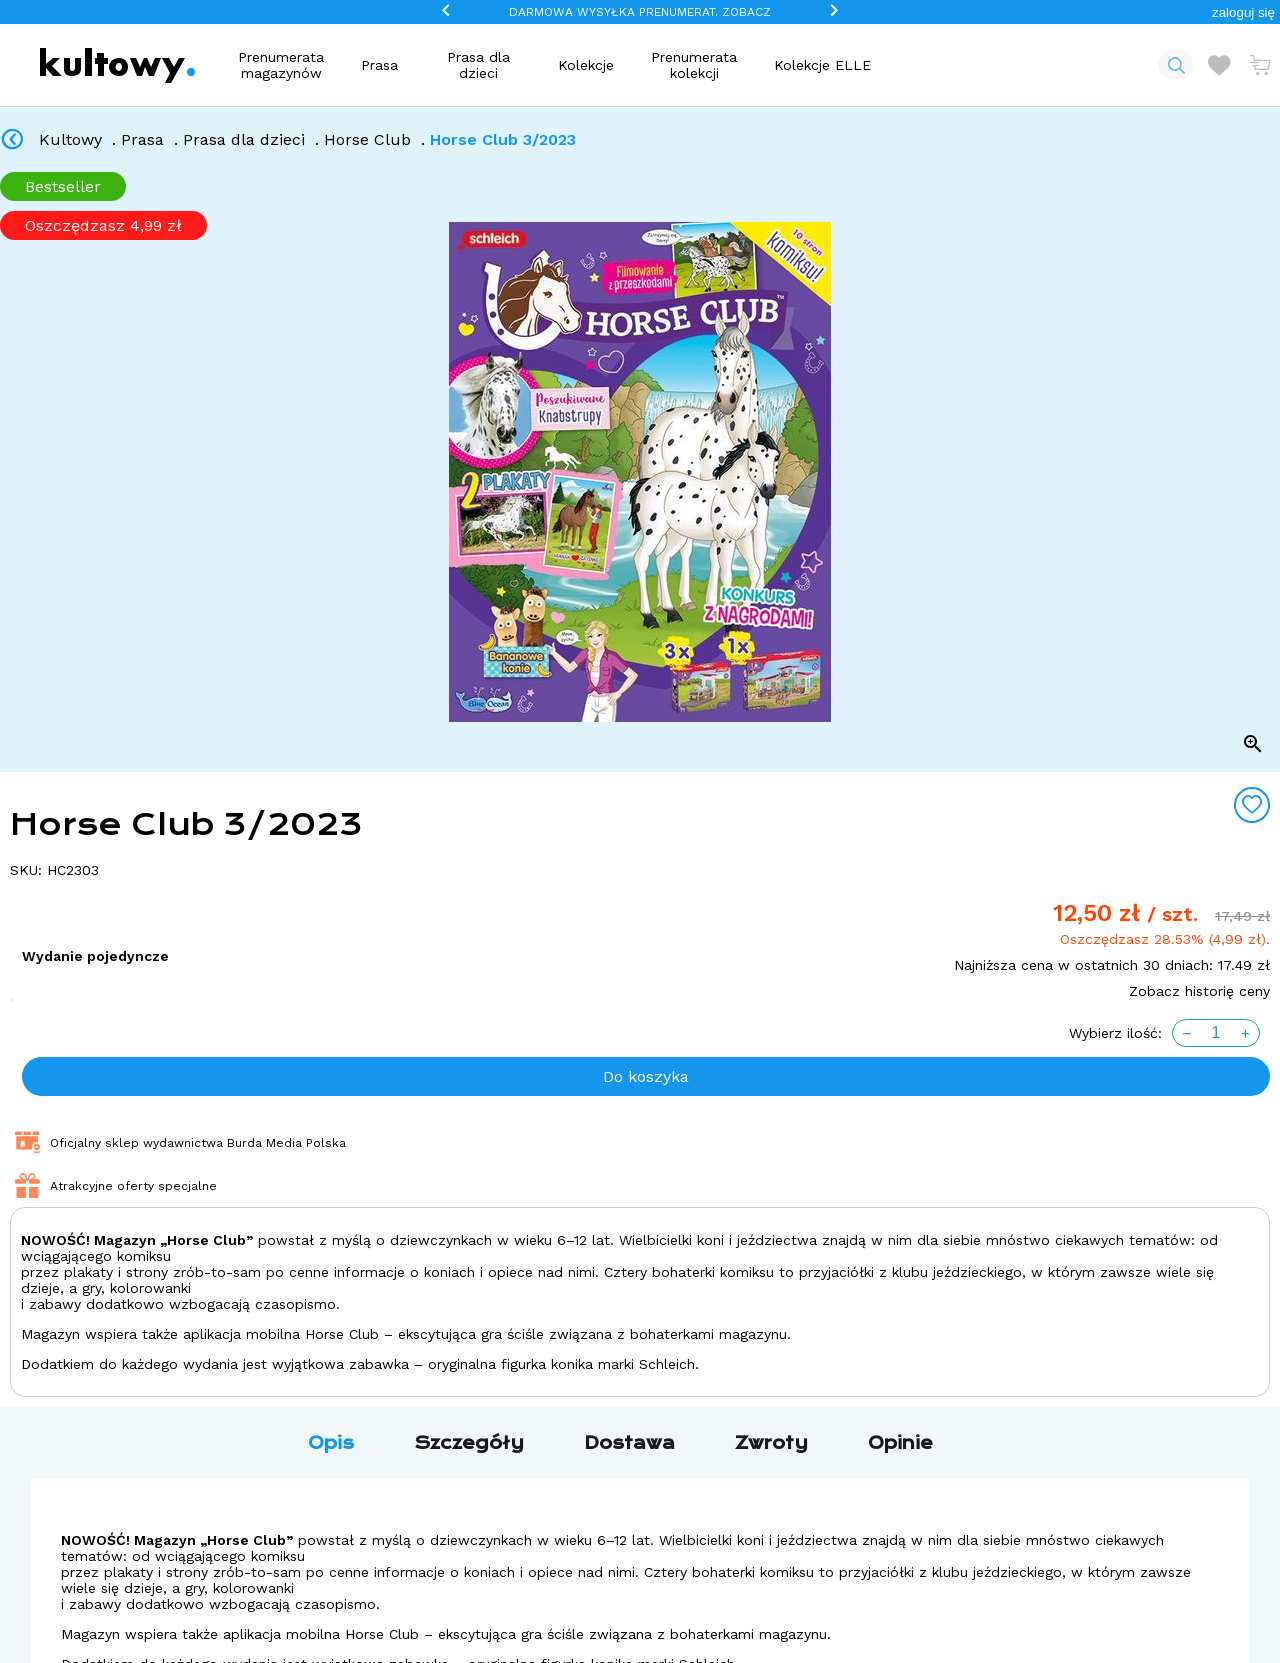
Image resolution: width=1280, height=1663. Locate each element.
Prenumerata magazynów (281, 65)
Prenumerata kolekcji (694, 65)
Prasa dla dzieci (478, 65)
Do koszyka (646, 1076)
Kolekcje (586, 65)
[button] (1243, 12)
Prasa (379, 65)
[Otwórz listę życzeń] (1219, 65)
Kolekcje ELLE (822, 65)
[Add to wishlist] (1252, 805)
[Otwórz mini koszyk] (1260, 65)
